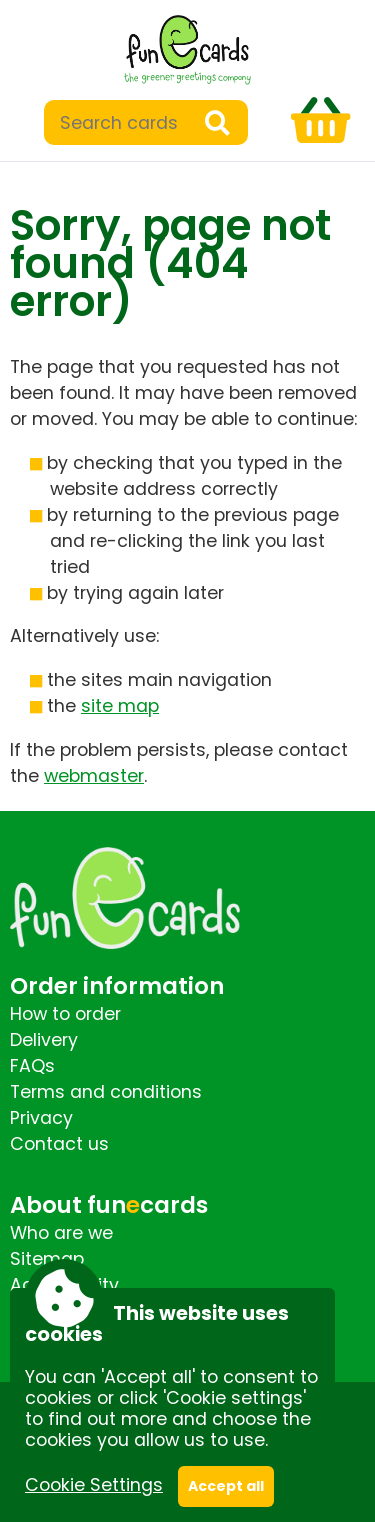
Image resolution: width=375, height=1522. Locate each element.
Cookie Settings (94, 1485)
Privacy (41, 1118)
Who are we (61, 1233)
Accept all (226, 1486)
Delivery (44, 1040)
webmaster (94, 776)
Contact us (59, 1144)
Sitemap (47, 1259)
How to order (65, 1014)
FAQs (32, 1066)
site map (120, 706)
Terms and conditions (106, 1092)
